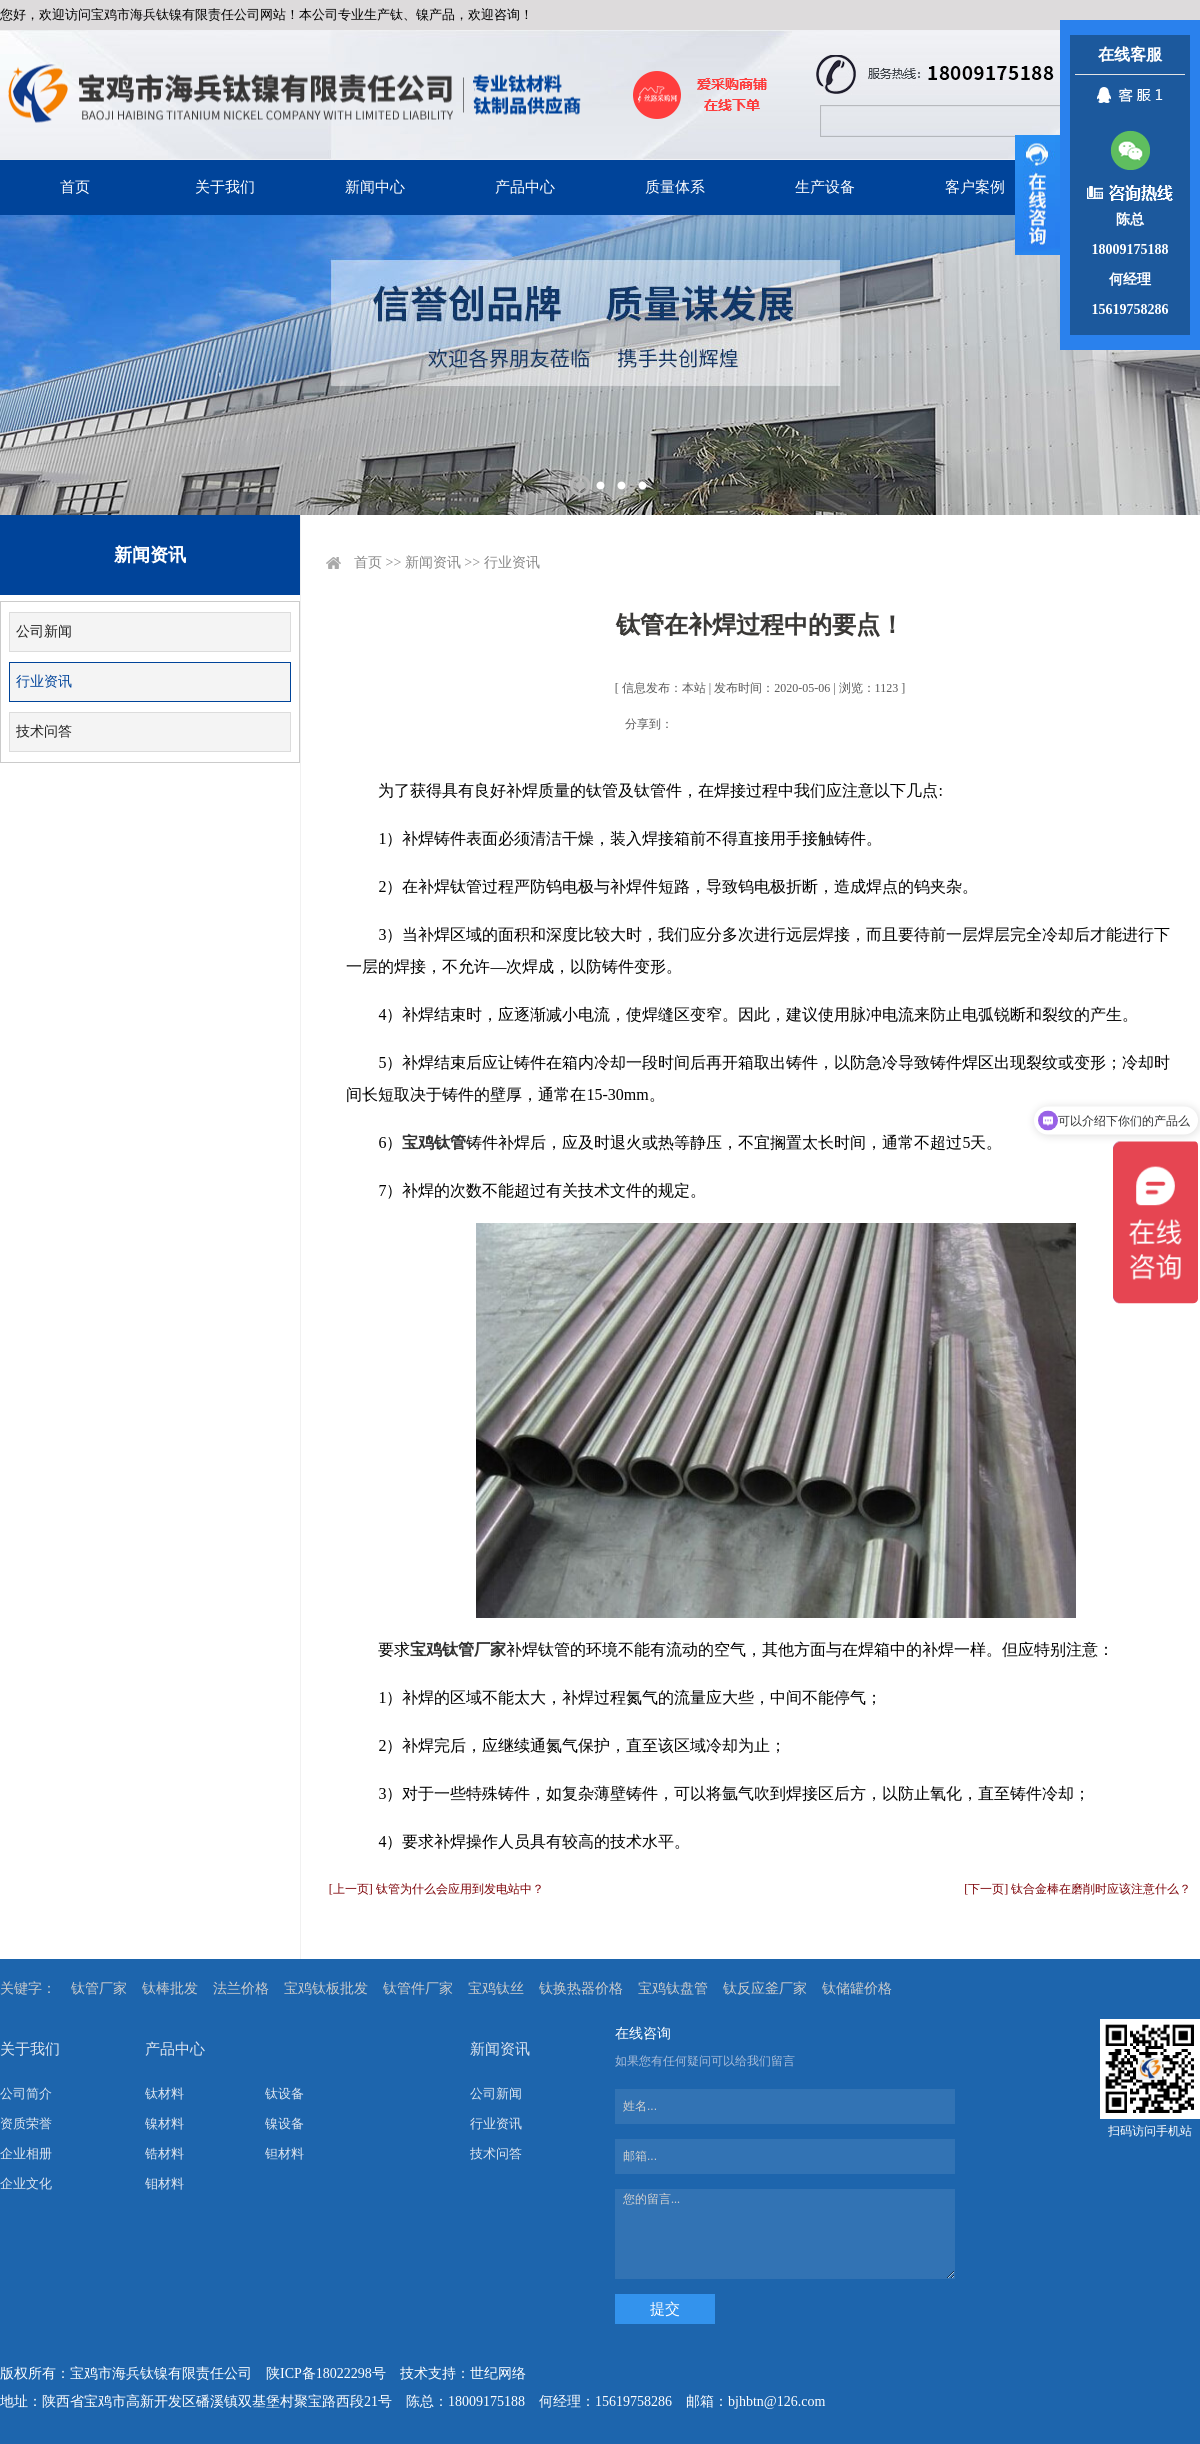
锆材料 (164, 2153)
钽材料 (284, 2153)
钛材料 (164, 2093)
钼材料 (164, 2183)
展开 (1037, 195)
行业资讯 (44, 681)
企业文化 (26, 2183)
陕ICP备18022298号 (326, 2373)
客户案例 (975, 187)
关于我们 (225, 187)
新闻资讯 (433, 562)
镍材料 (164, 2123)
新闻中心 (375, 187)
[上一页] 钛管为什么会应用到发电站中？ (436, 1889)
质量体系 (675, 187)
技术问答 (44, 731)
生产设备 (825, 187)
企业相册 (26, 2153)
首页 (75, 187)
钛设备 (284, 2093)
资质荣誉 (26, 2123)
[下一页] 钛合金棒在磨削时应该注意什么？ (1077, 1889)
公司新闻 (44, 631)
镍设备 (284, 2123)
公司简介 (26, 2093)
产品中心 (525, 187)
